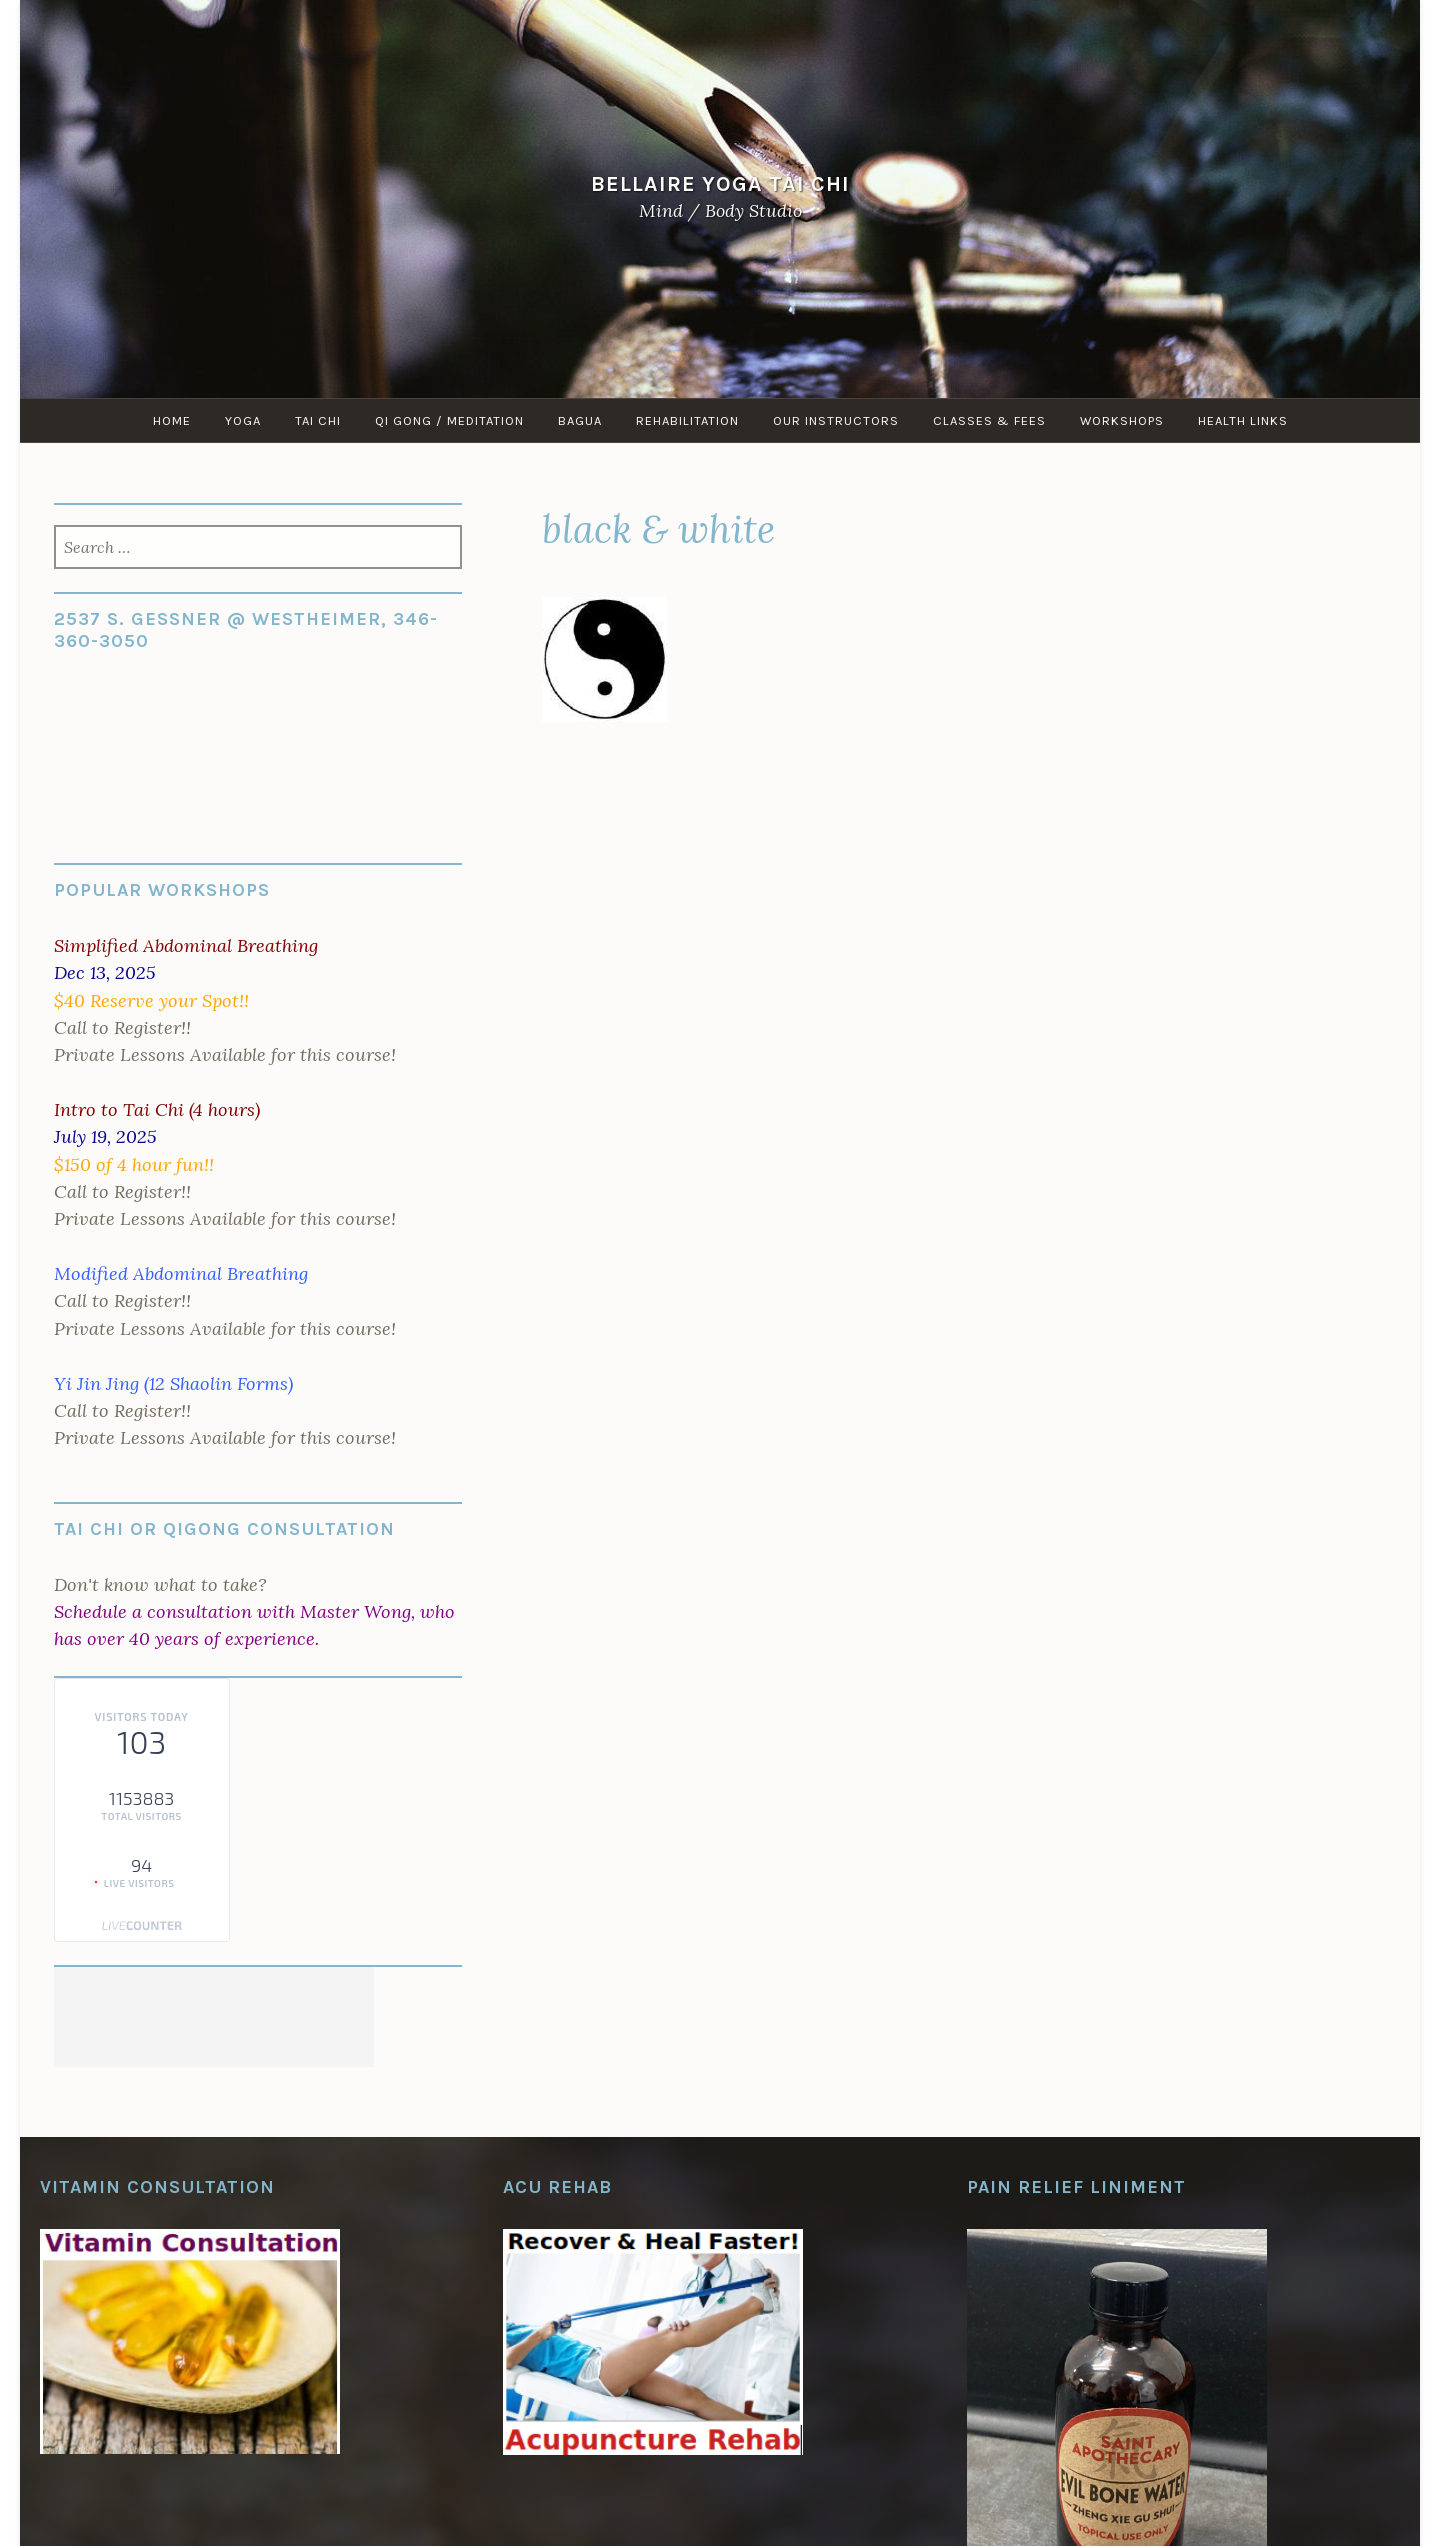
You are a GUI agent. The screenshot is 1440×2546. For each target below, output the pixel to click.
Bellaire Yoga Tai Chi (720, 183)
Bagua (580, 420)
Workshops (1122, 420)
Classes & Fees (989, 420)
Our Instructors (836, 420)
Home (172, 420)
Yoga (243, 420)
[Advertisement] (214, 2017)
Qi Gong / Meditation (449, 420)
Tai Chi (318, 420)
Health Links (1243, 420)
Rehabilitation (687, 420)
